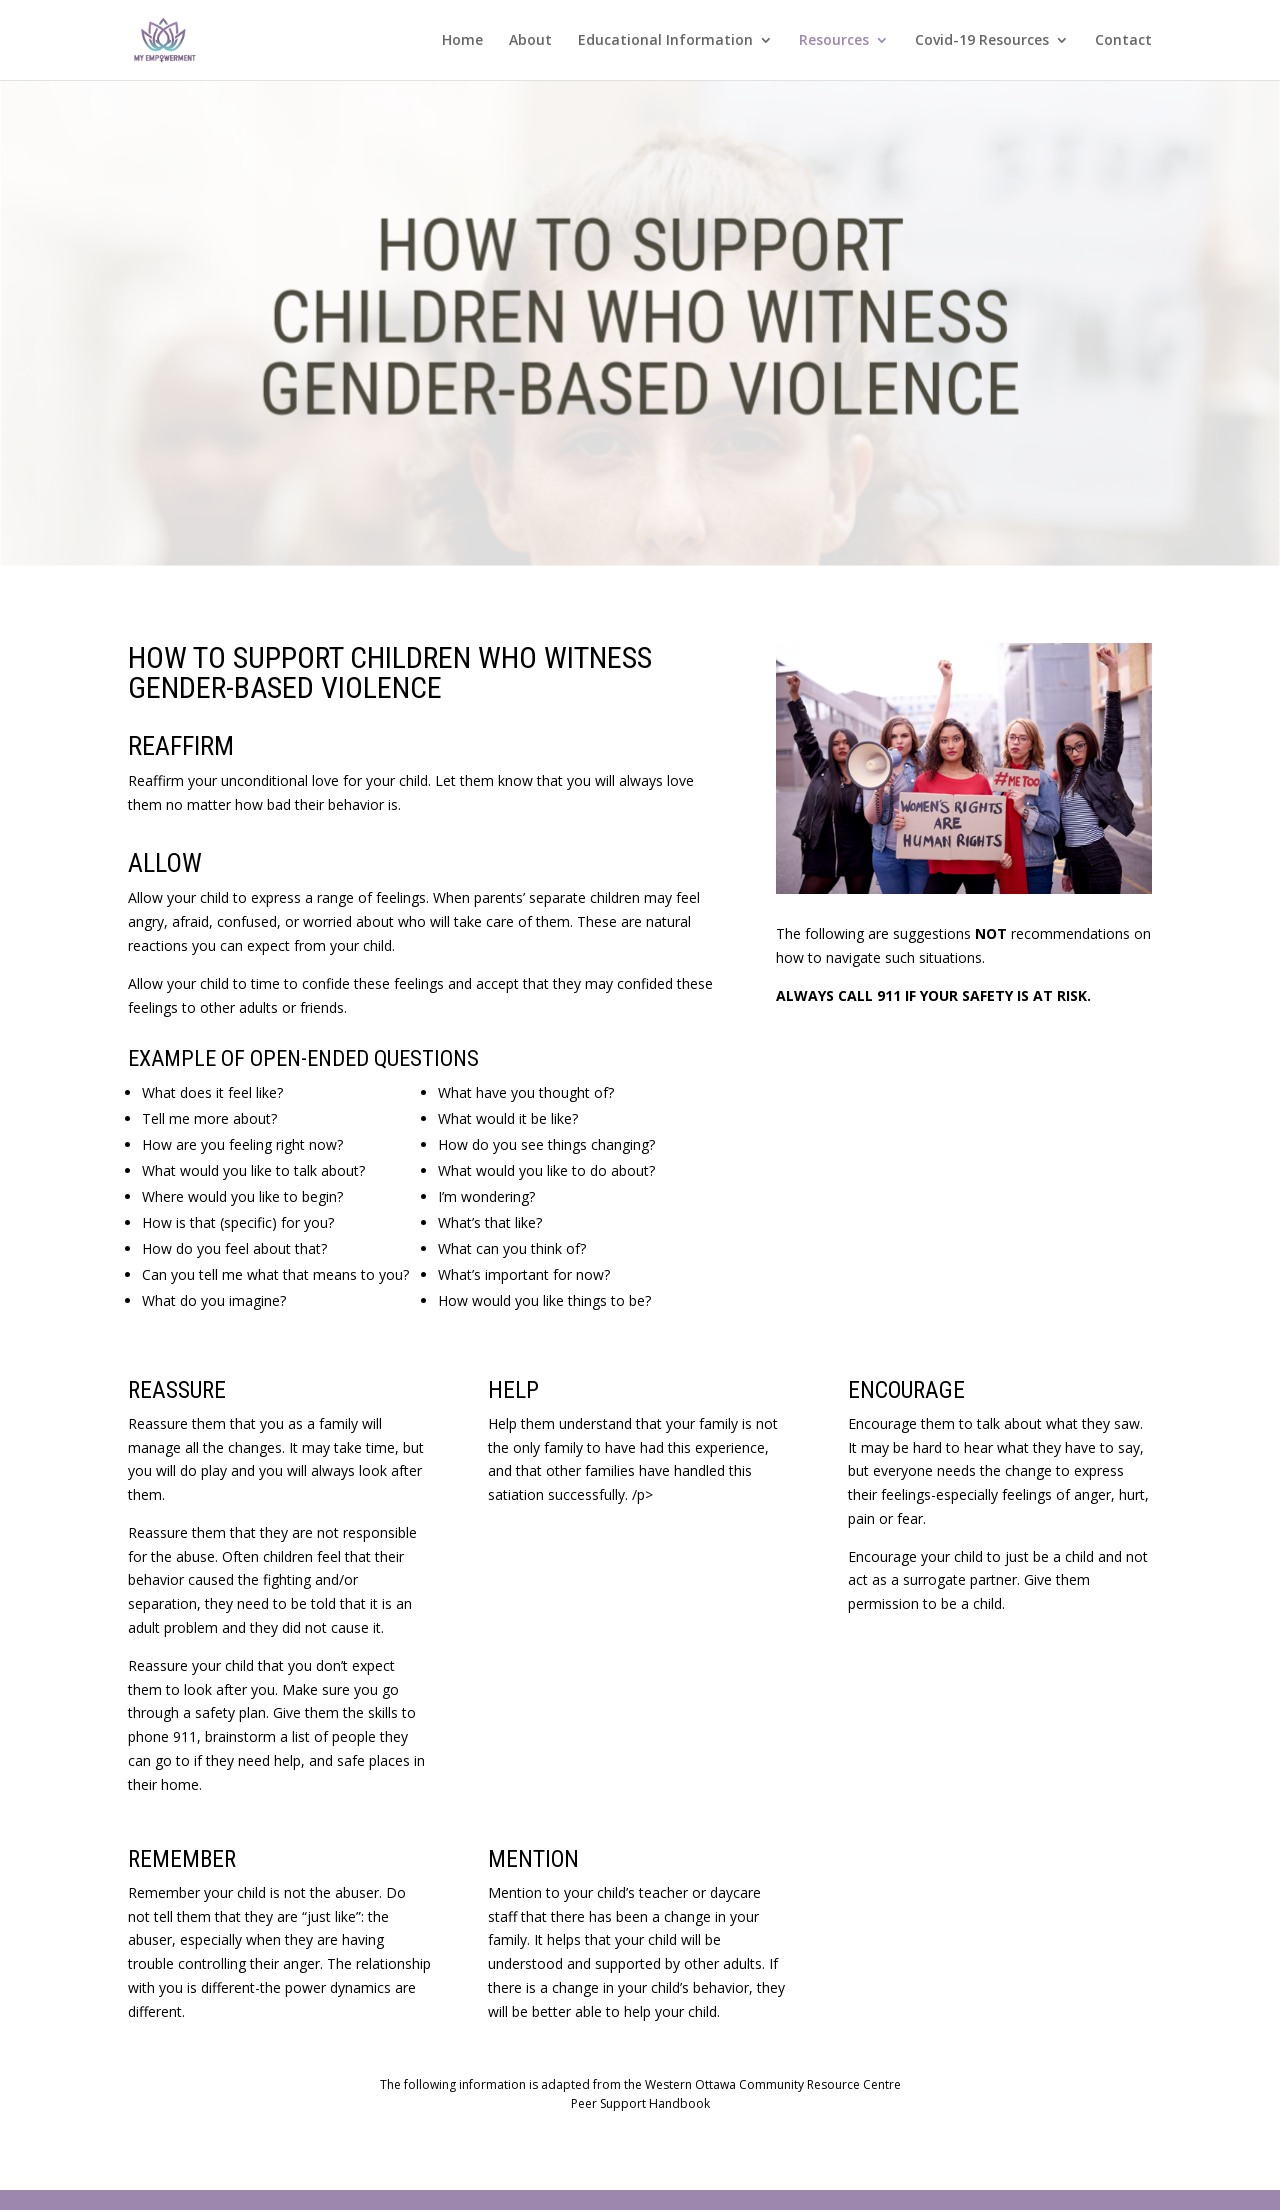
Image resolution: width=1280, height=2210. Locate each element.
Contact (1123, 41)
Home (462, 41)
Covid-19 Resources (982, 41)
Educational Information (665, 41)
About (530, 41)
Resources (834, 41)
